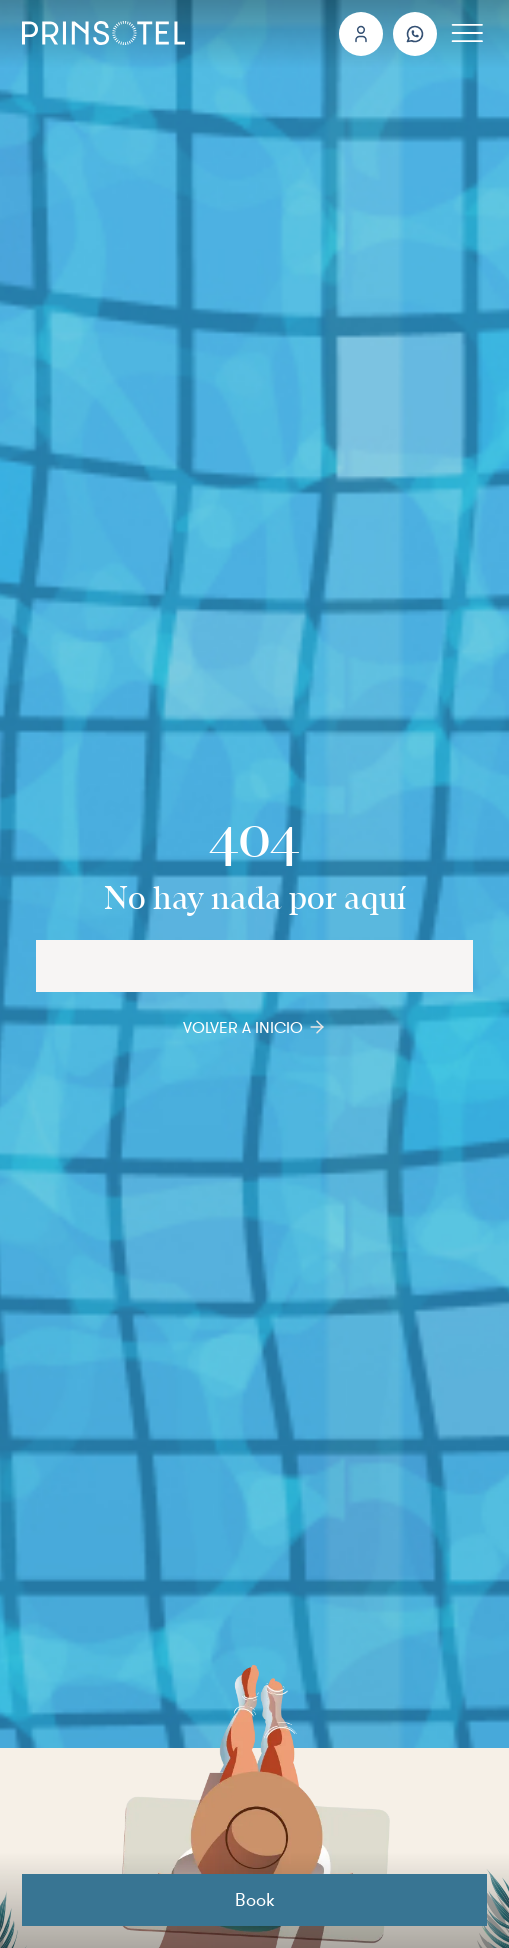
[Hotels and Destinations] (254, 966)
